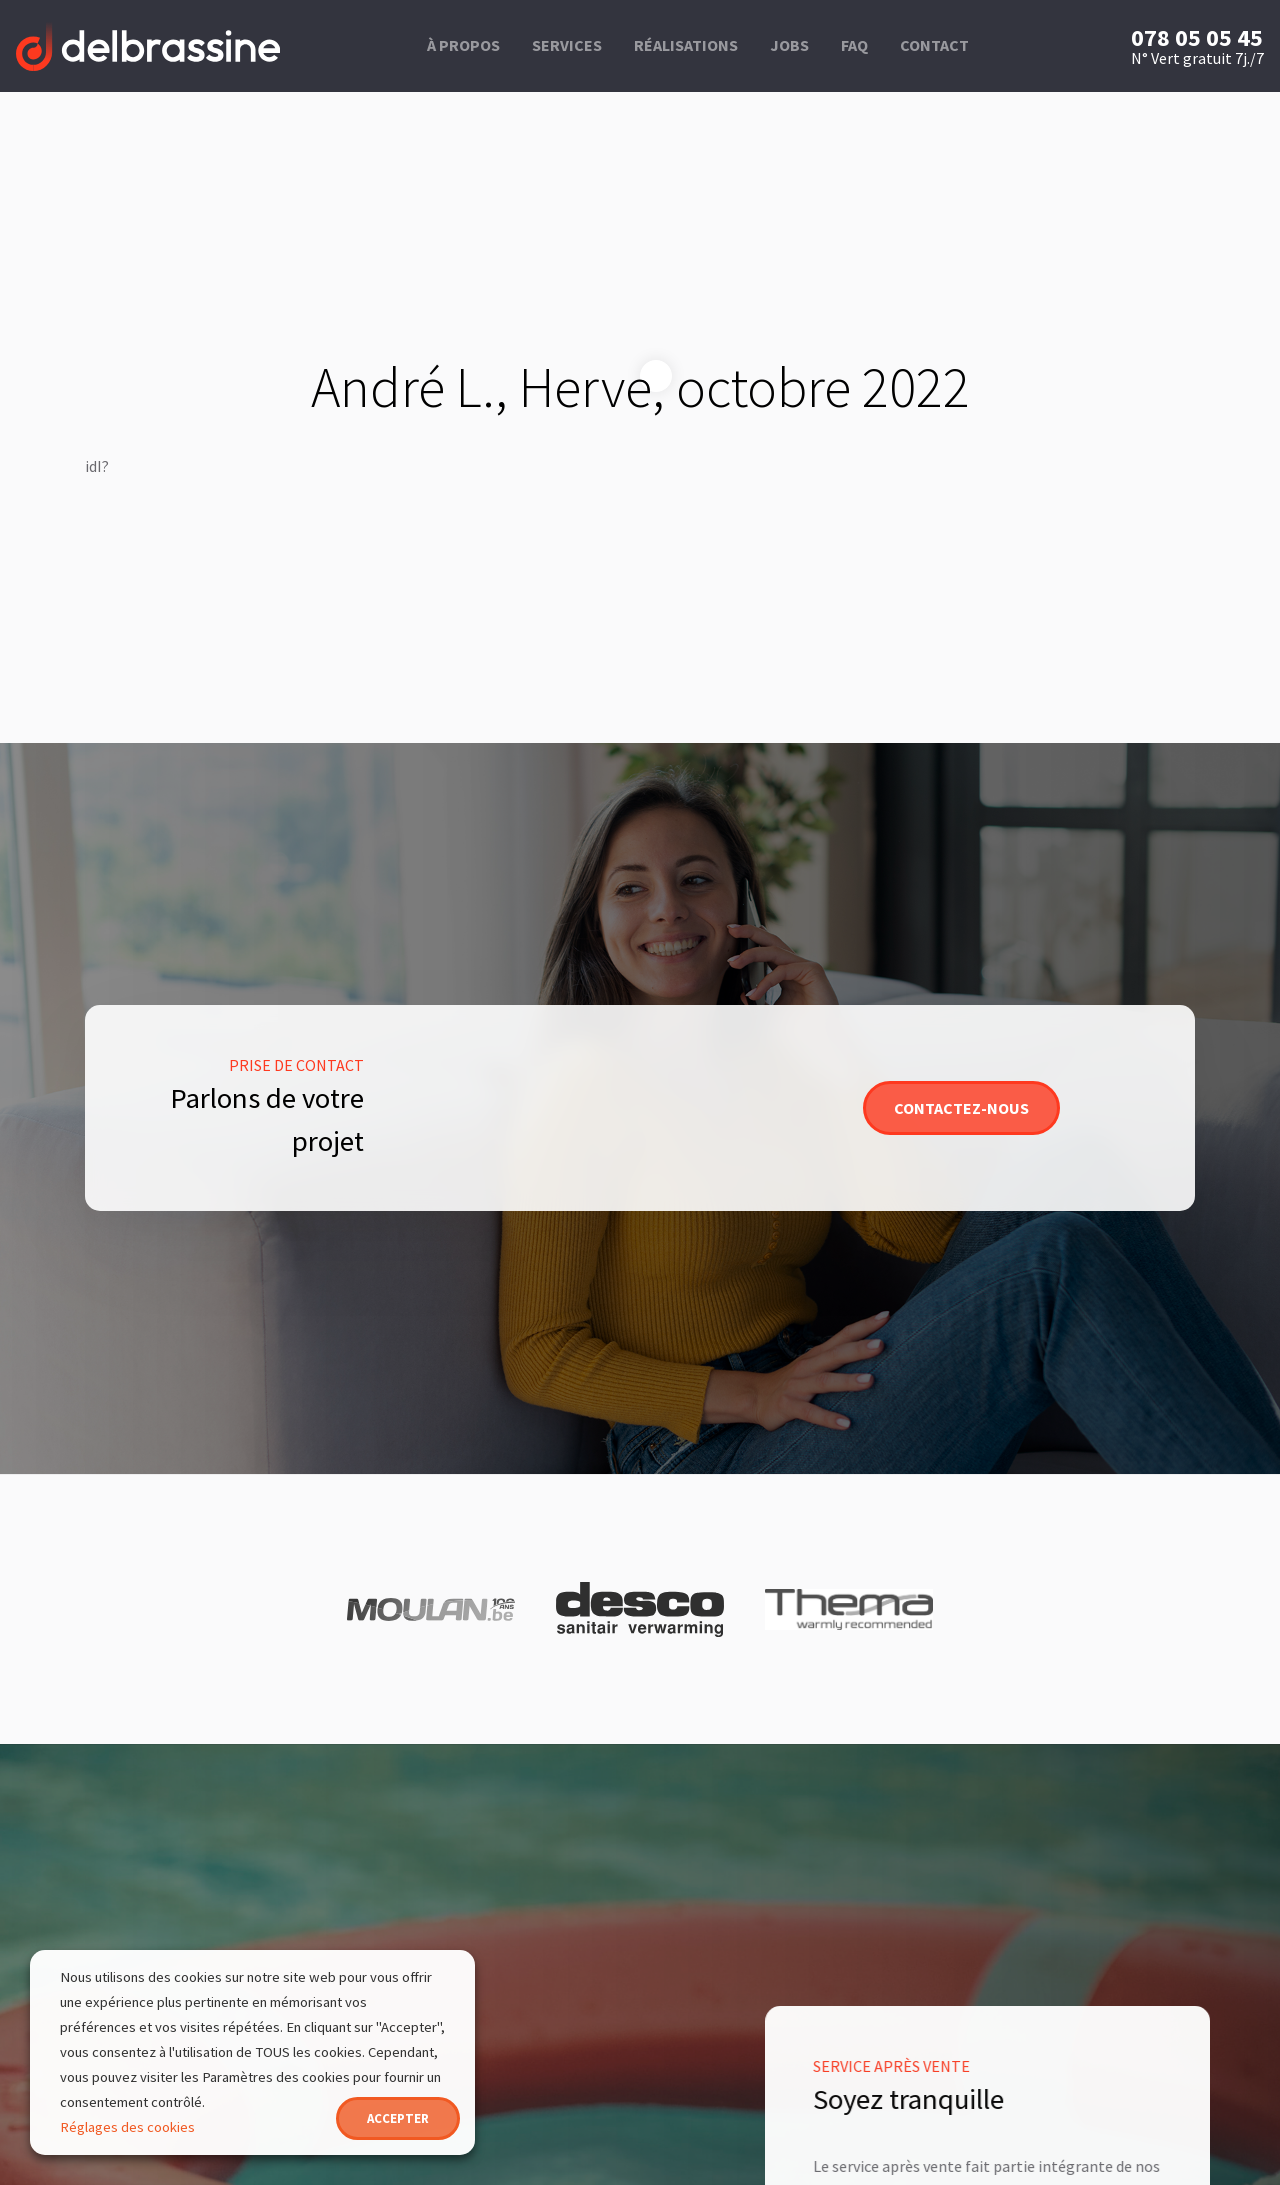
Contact (934, 45)
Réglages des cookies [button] (127, 2127)
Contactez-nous (961, 1108)
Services (567, 45)
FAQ (854, 45)
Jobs (789, 45)
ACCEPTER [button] (398, 2118)
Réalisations (686, 45)
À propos (463, 45)
